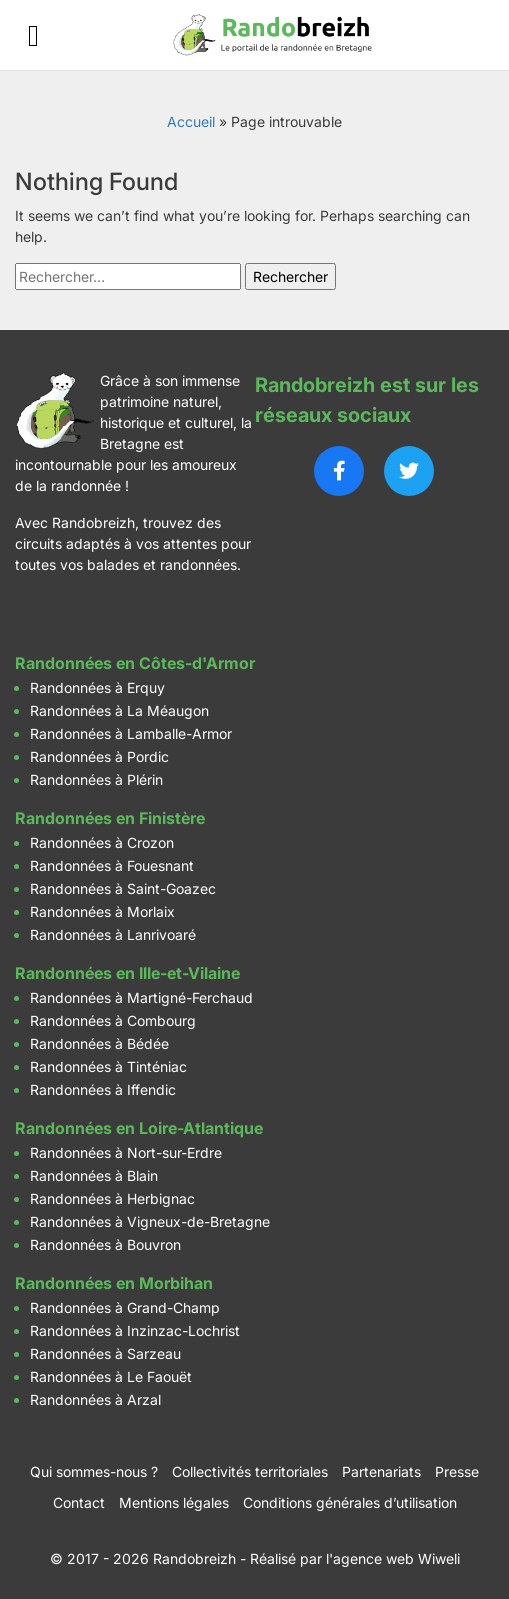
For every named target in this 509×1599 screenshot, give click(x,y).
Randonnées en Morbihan (114, 1283)
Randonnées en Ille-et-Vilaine (127, 973)
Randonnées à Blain (94, 1175)
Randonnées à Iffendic (103, 1089)
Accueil (191, 121)
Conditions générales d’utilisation (350, 1502)
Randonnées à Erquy (97, 687)
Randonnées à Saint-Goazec (123, 888)
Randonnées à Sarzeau (105, 1353)
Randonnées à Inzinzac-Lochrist (135, 1330)
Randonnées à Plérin (96, 779)
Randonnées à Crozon (102, 842)
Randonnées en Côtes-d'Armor (135, 663)
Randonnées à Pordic (99, 756)
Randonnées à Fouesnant (112, 865)
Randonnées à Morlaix (102, 911)
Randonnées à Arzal (95, 1399)
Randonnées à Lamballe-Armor (131, 733)
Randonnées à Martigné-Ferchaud (141, 997)
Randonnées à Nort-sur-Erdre (126, 1152)
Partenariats (381, 1471)
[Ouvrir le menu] (33, 35)
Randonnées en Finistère (110, 818)
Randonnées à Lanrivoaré (113, 934)
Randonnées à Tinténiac (108, 1066)
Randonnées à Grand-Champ (125, 1307)
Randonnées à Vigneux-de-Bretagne (150, 1221)
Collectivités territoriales (250, 1471)
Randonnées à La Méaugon (119, 710)
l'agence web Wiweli (393, 1558)
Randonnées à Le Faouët (111, 1376)
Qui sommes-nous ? (94, 1471)
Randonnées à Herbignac (112, 1198)
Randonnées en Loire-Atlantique (139, 1128)
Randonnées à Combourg (113, 1020)
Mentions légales (174, 1502)
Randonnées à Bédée (99, 1043)
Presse (457, 1471)
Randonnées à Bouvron (105, 1244)
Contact (79, 1502)
